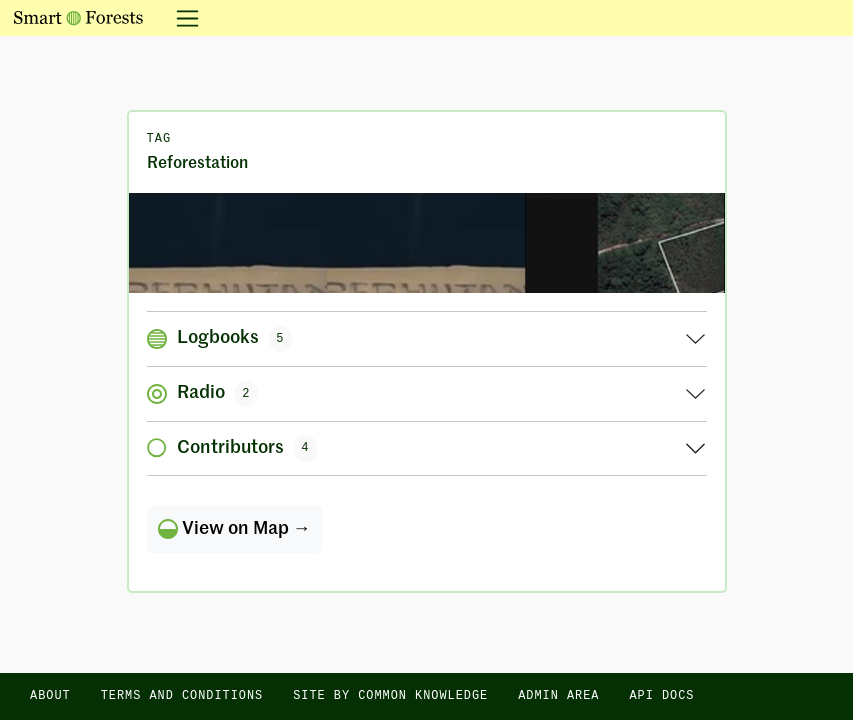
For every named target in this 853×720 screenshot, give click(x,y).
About (50, 696)
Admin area (558, 696)
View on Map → (234, 529)
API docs (661, 696)
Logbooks (220, 339)
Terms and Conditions (182, 696)
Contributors (232, 448)
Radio (203, 394)
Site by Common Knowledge (390, 696)
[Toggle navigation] (181, 18)
